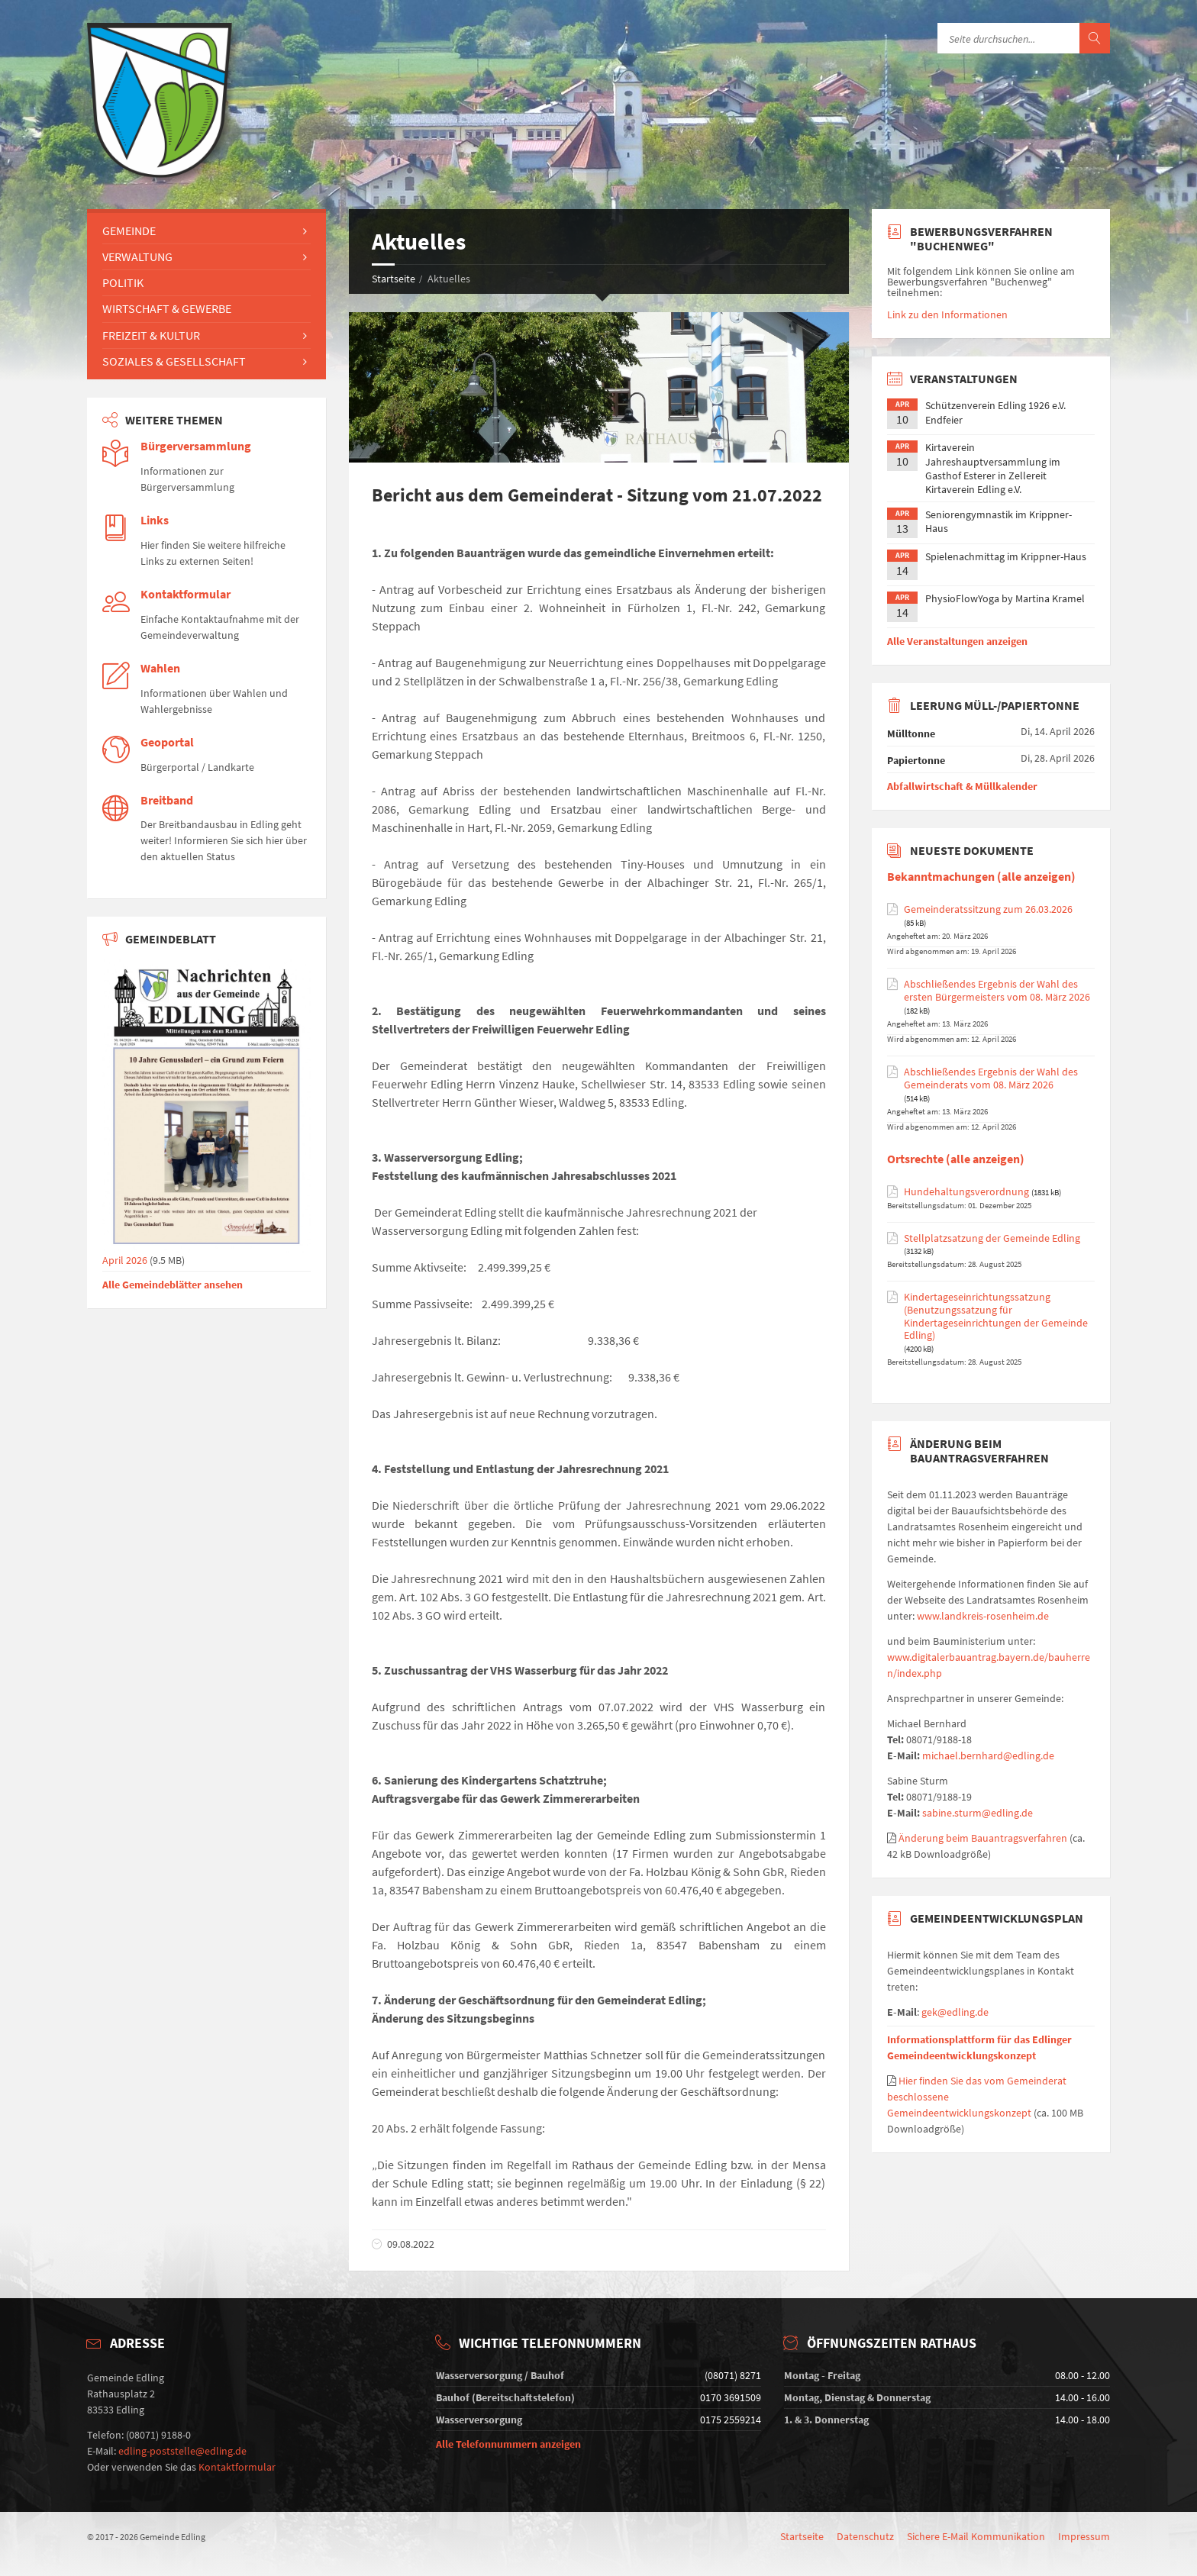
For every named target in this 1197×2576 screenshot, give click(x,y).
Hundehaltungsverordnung (966, 1191)
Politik (123, 282)
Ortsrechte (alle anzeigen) (955, 1159)
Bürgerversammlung (195, 446)
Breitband (166, 800)
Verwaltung (137, 256)
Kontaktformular (185, 594)
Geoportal (167, 742)
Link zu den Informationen (947, 314)
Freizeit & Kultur (151, 335)
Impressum (1084, 2536)
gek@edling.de (955, 2012)
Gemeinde (129, 230)
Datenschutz (865, 2536)
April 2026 (206, 1255)
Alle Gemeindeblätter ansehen (172, 1284)
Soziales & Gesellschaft (174, 361)
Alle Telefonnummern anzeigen (508, 2444)
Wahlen (160, 668)
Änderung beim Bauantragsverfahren (983, 1838)
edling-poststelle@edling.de (182, 2451)
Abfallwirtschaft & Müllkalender (962, 786)
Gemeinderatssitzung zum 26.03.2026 (988, 909)
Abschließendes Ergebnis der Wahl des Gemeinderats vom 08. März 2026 (991, 1078)
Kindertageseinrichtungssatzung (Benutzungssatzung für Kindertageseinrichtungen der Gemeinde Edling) (996, 1316)
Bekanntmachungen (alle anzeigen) (981, 876)
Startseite (393, 278)
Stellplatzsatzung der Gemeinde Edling (992, 1238)
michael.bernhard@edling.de (988, 1755)
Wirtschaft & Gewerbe (166, 308)
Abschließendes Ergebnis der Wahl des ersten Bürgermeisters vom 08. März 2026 (997, 991)
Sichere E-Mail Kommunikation (976, 2536)
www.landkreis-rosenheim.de (983, 1616)
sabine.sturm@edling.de (977, 1813)
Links (154, 520)
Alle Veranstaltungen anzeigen (957, 641)
